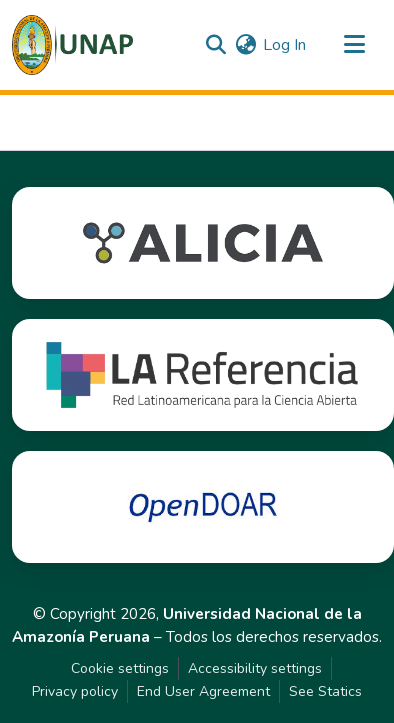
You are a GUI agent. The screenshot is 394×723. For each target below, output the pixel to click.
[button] (72, 45)
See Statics (325, 691)
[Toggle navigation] (354, 45)
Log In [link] (284, 45)
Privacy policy (75, 691)
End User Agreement (203, 691)
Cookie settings (120, 668)
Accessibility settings (255, 668)
